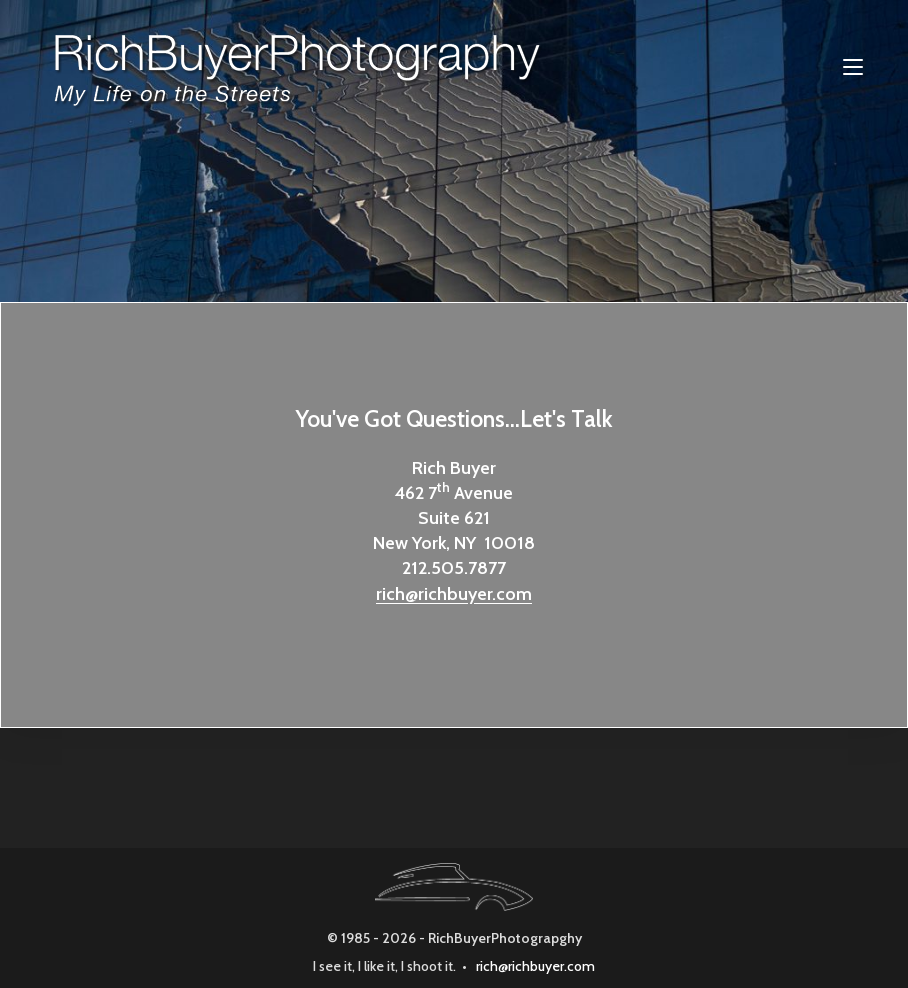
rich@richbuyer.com (454, 594)
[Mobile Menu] (853, 67)
